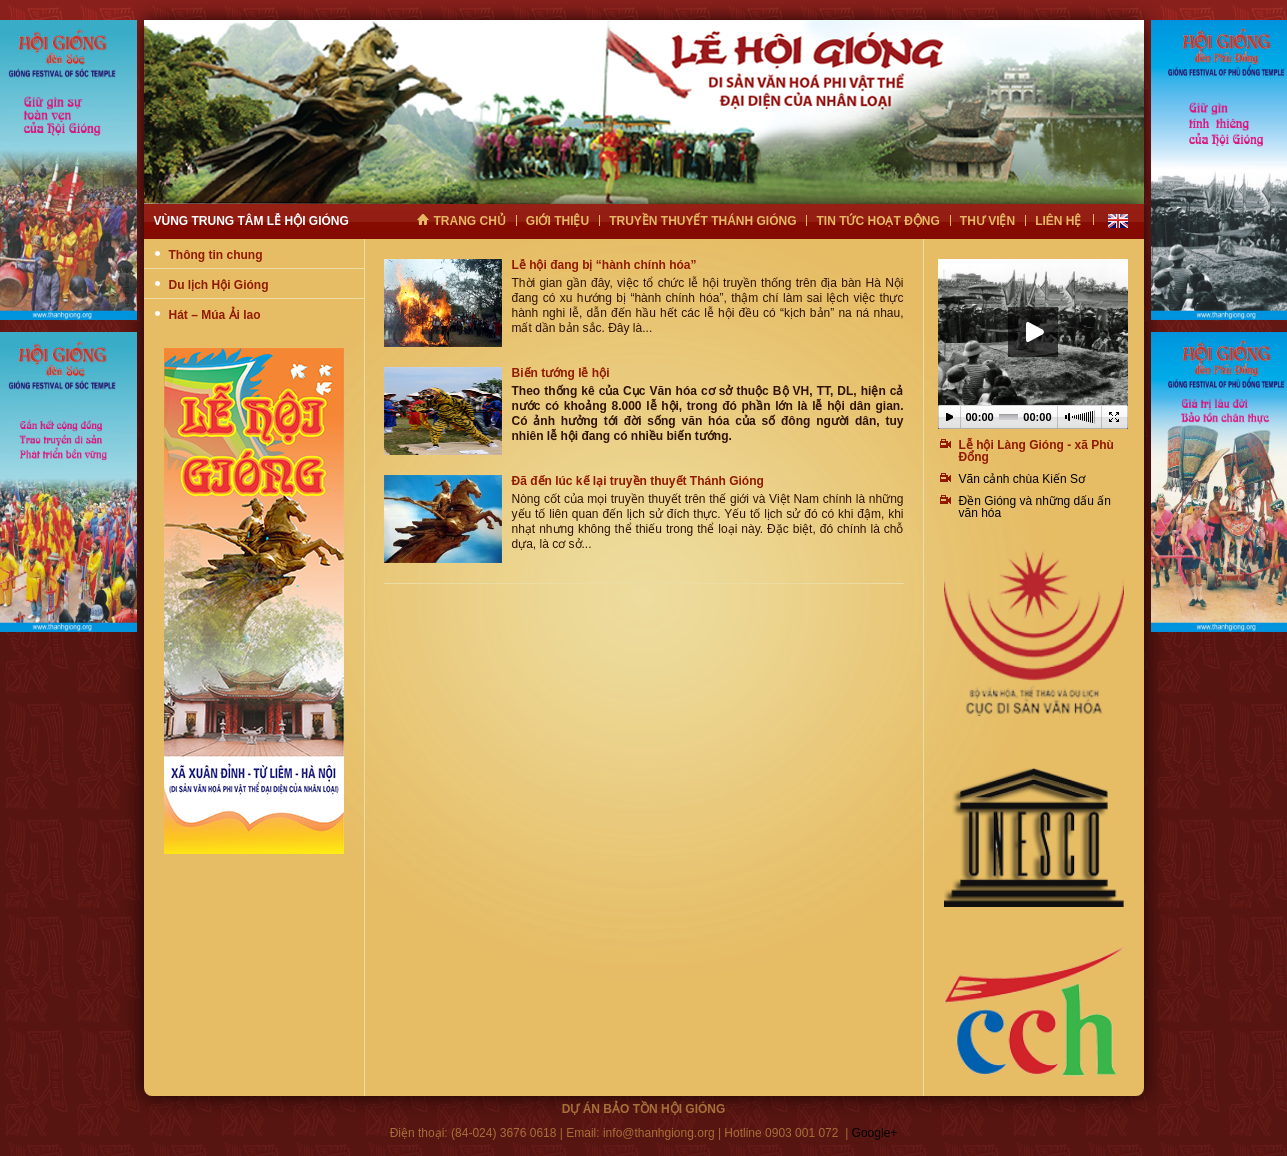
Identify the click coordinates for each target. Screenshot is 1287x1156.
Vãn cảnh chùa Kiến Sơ (1022, 479)
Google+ (875, 1133)
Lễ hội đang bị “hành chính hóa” (604, 265)
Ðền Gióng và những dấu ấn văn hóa (1035, 507)
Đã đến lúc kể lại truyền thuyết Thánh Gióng (638, 481)
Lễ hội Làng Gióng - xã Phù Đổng (1036, 451)
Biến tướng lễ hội (561, 373)
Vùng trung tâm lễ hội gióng (251, 221)
